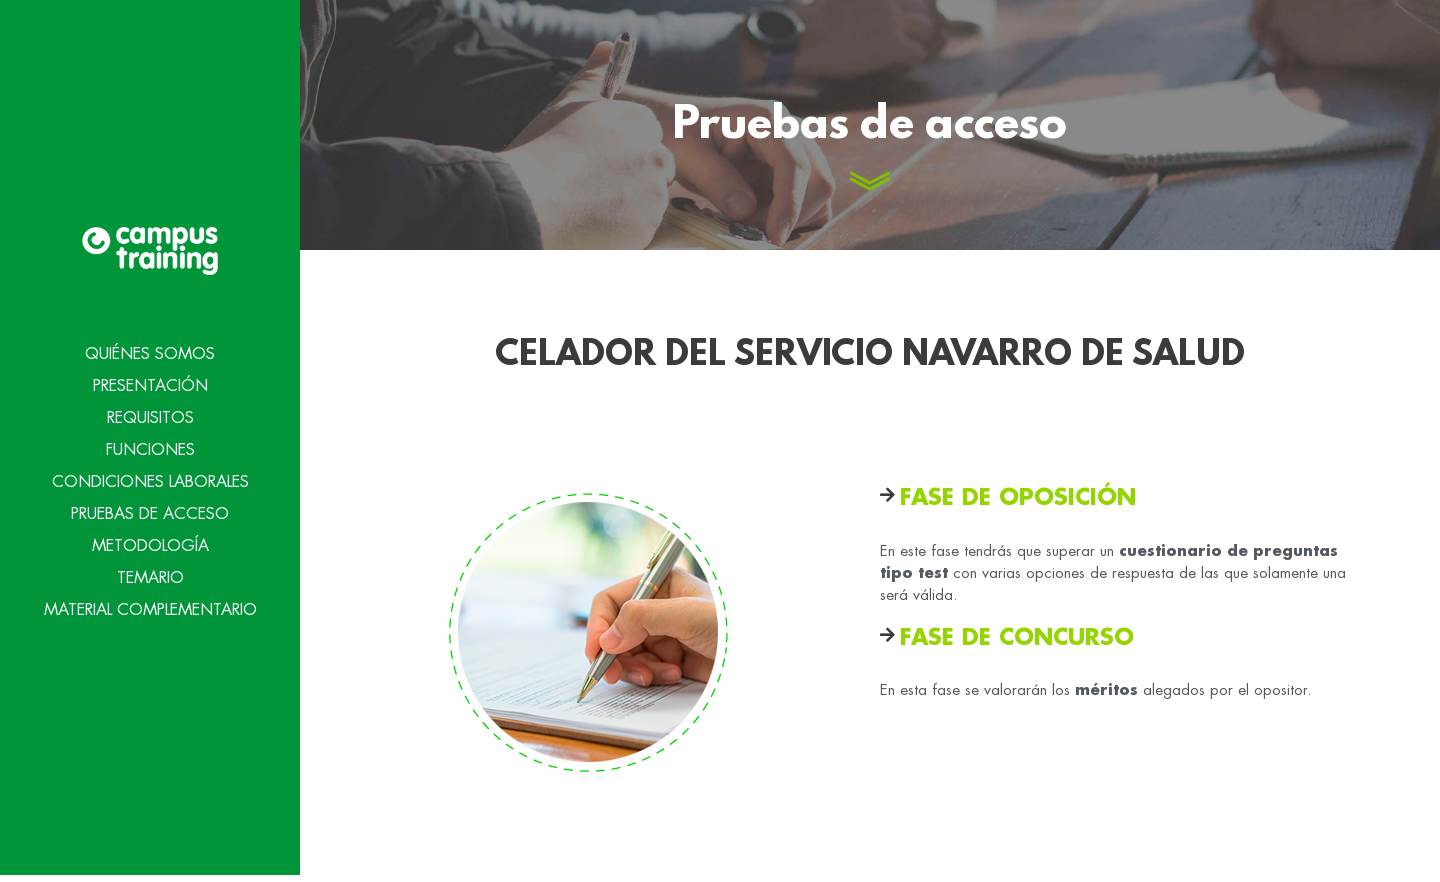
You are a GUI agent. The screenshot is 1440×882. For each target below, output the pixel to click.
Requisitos (150, 415)
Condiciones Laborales (150, 479)
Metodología (150, 543)
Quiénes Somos (150, 351)
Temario (150, 575)
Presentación (150, 383)
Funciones (150, 447)
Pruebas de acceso (150, 511)
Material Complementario (150, 607)
